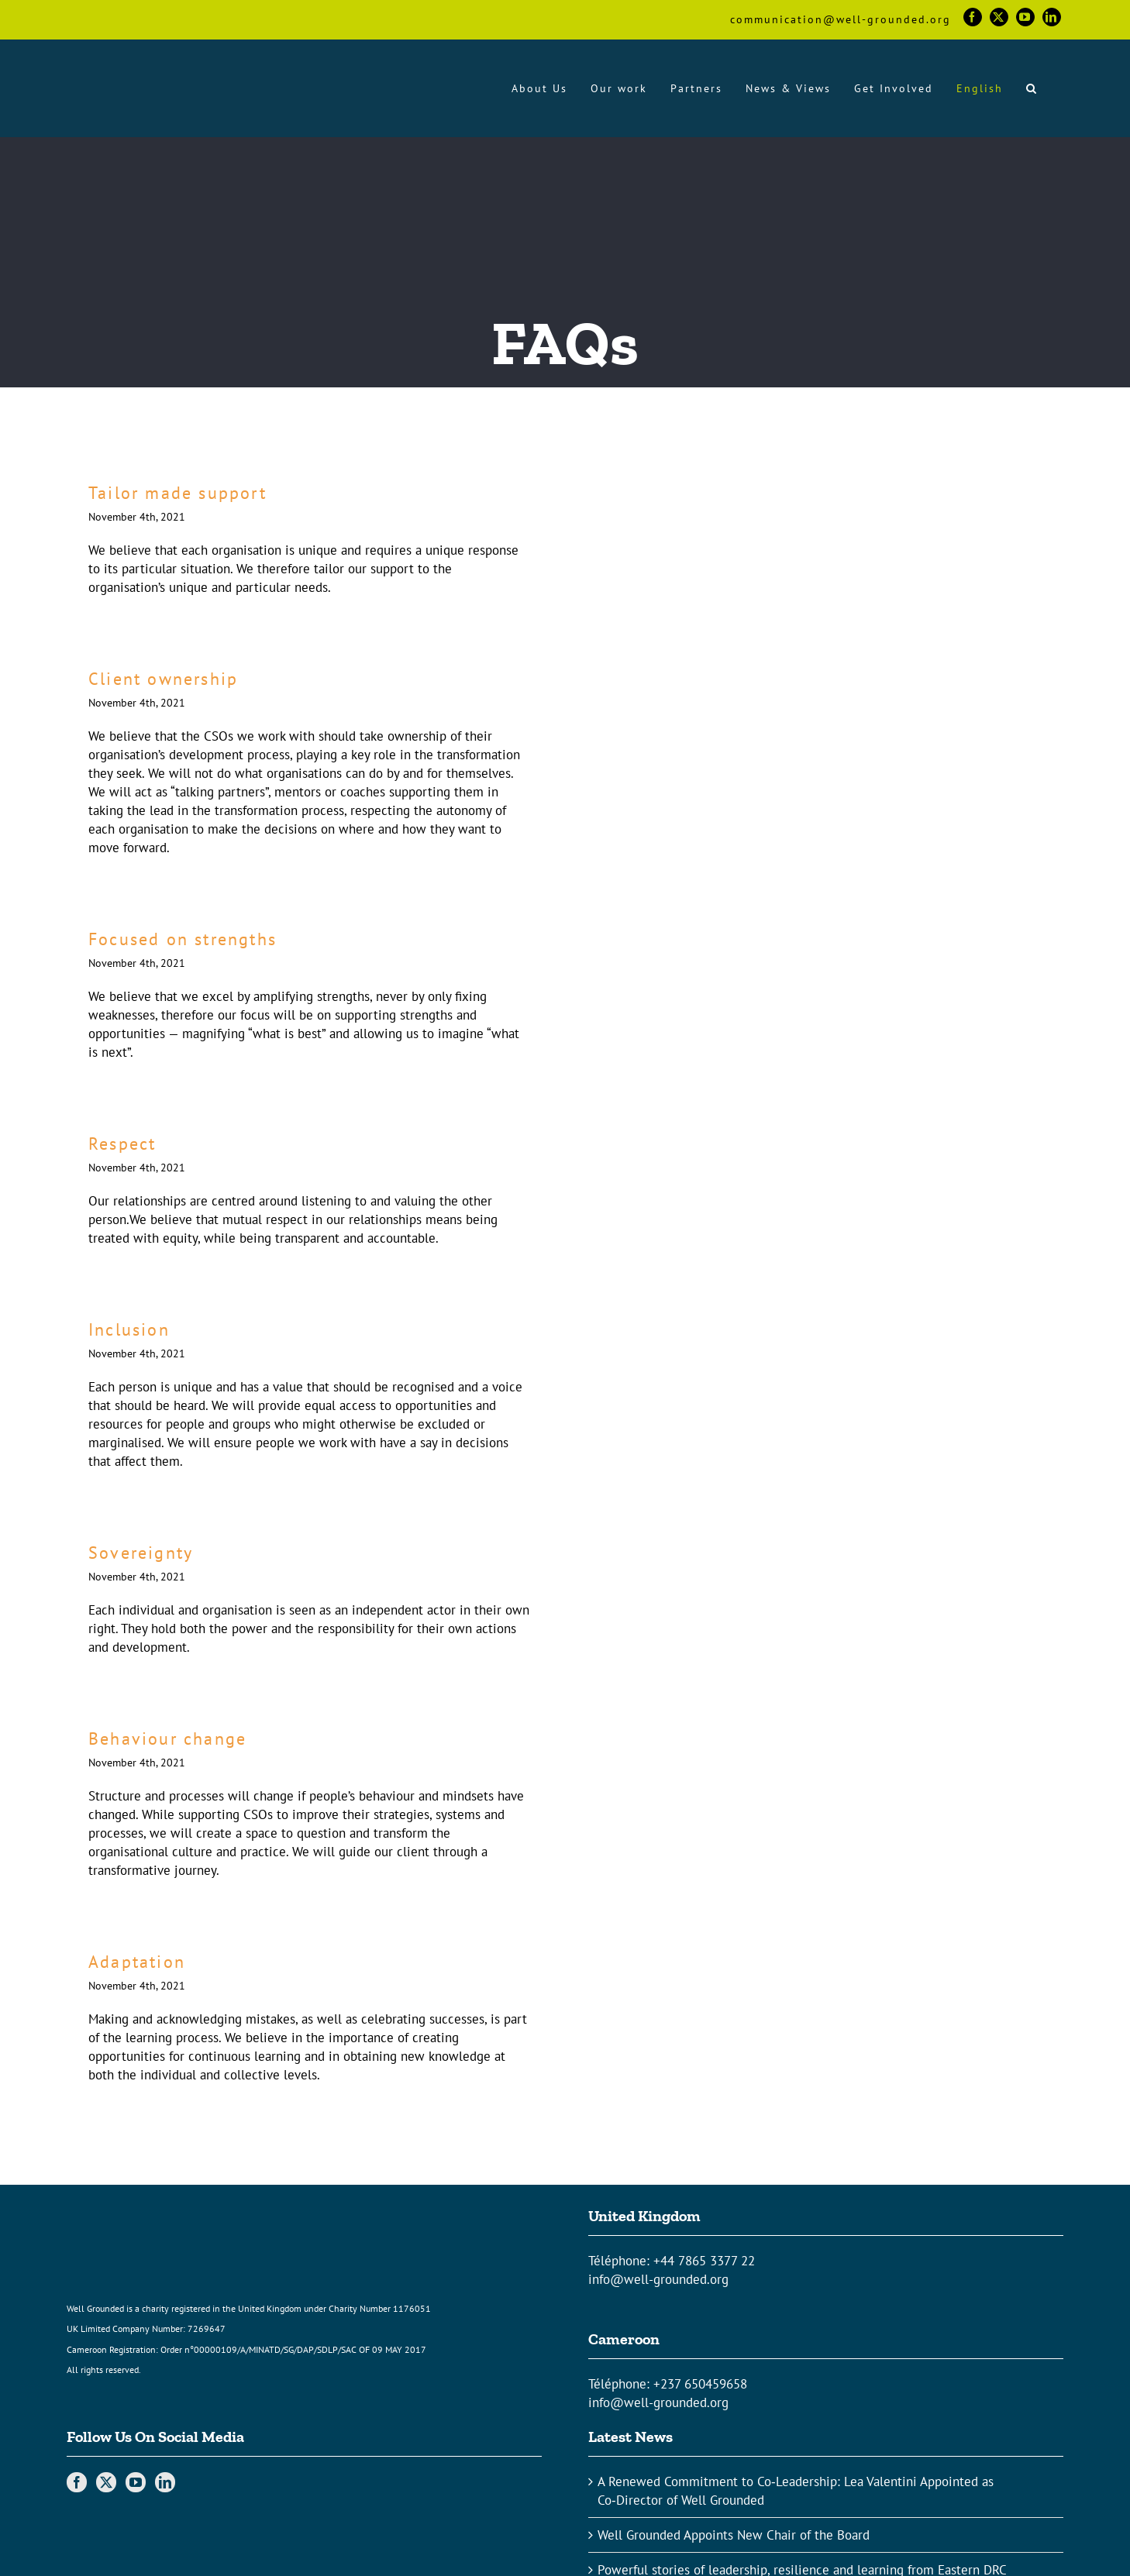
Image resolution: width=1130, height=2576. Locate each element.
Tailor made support (177, 493)
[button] (1032, 88)
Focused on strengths (182, 939)
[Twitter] (106, 2482)
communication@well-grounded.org (840, 19)
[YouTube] (136, 2482)
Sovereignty (140, 1552)
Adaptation (136, 1961)
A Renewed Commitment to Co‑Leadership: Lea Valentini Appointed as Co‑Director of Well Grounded (796, 2491)
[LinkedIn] (165, 2482)
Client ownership (163, 679)
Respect (122, 1143)
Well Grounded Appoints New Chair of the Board (734, 2534)
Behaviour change (167, 1738)
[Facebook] (77, 2482)
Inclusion (129, 1329)
